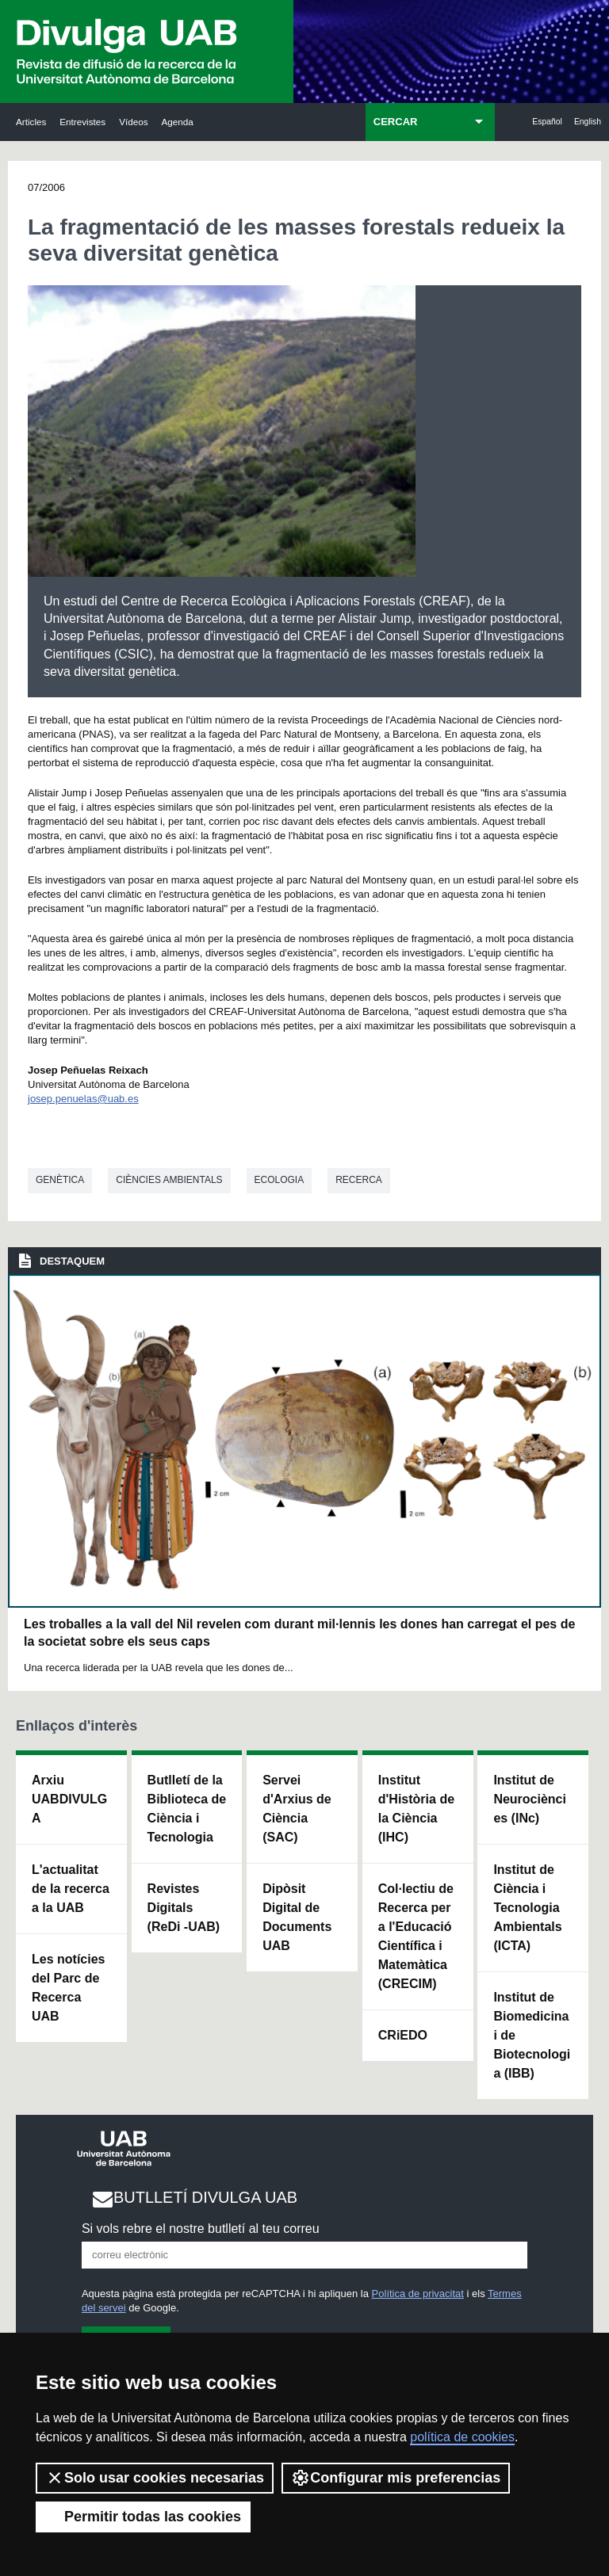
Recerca (358, 1179)
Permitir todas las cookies (143, 2516)
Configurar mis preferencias (395, 2477)
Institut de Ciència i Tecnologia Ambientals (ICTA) (527, 1907)
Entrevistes (82, 121)
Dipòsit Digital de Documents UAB (296, 1917)
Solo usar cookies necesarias (154, 2477)
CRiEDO (402, 2035)
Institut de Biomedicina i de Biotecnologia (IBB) (531, 2035)
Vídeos (133, 121)
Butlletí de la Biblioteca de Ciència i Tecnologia (187, 1808)
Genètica (60, 1179)
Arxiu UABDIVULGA (69, 1799)
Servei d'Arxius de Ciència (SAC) (296, 1808)
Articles (31, 121)
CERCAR (395, 122)
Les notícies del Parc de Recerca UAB (68, 1987)
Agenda (177, 121)
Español (547, 121)
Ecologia (279, 1179)
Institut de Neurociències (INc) (529, 1799)
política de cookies (462, 2437)
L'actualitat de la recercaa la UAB (70, 1888)
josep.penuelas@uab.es (83, 1099)
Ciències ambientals (169, 1179)
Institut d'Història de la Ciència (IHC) (416, 1808)
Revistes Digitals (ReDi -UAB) (183, 1907)
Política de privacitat (418, 2293)
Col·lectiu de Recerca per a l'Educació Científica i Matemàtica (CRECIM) (416, 1936)
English (587, 121)
